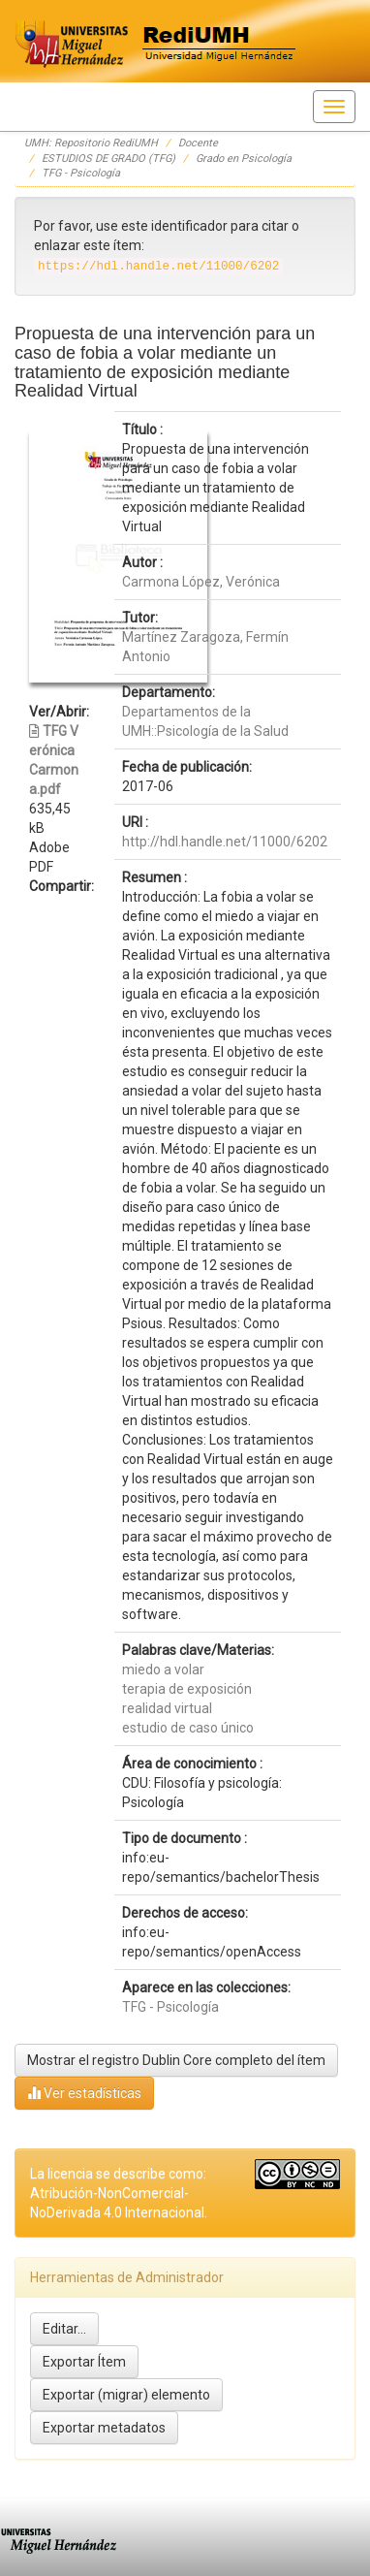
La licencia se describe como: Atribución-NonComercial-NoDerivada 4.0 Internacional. (118, 2193)
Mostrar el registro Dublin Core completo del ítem (176, 2060)
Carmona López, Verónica (201, 581)
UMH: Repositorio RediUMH (91, 143)
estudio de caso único (188, 1727)
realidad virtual (167, 1708)
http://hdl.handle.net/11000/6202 (224, 841)
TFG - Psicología (81, 173)
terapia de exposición (187, 1689)
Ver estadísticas (84, 2092)
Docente (198, 143)
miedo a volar (163, 1669)
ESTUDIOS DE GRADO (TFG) (108, 158)
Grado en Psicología (244, 158)
